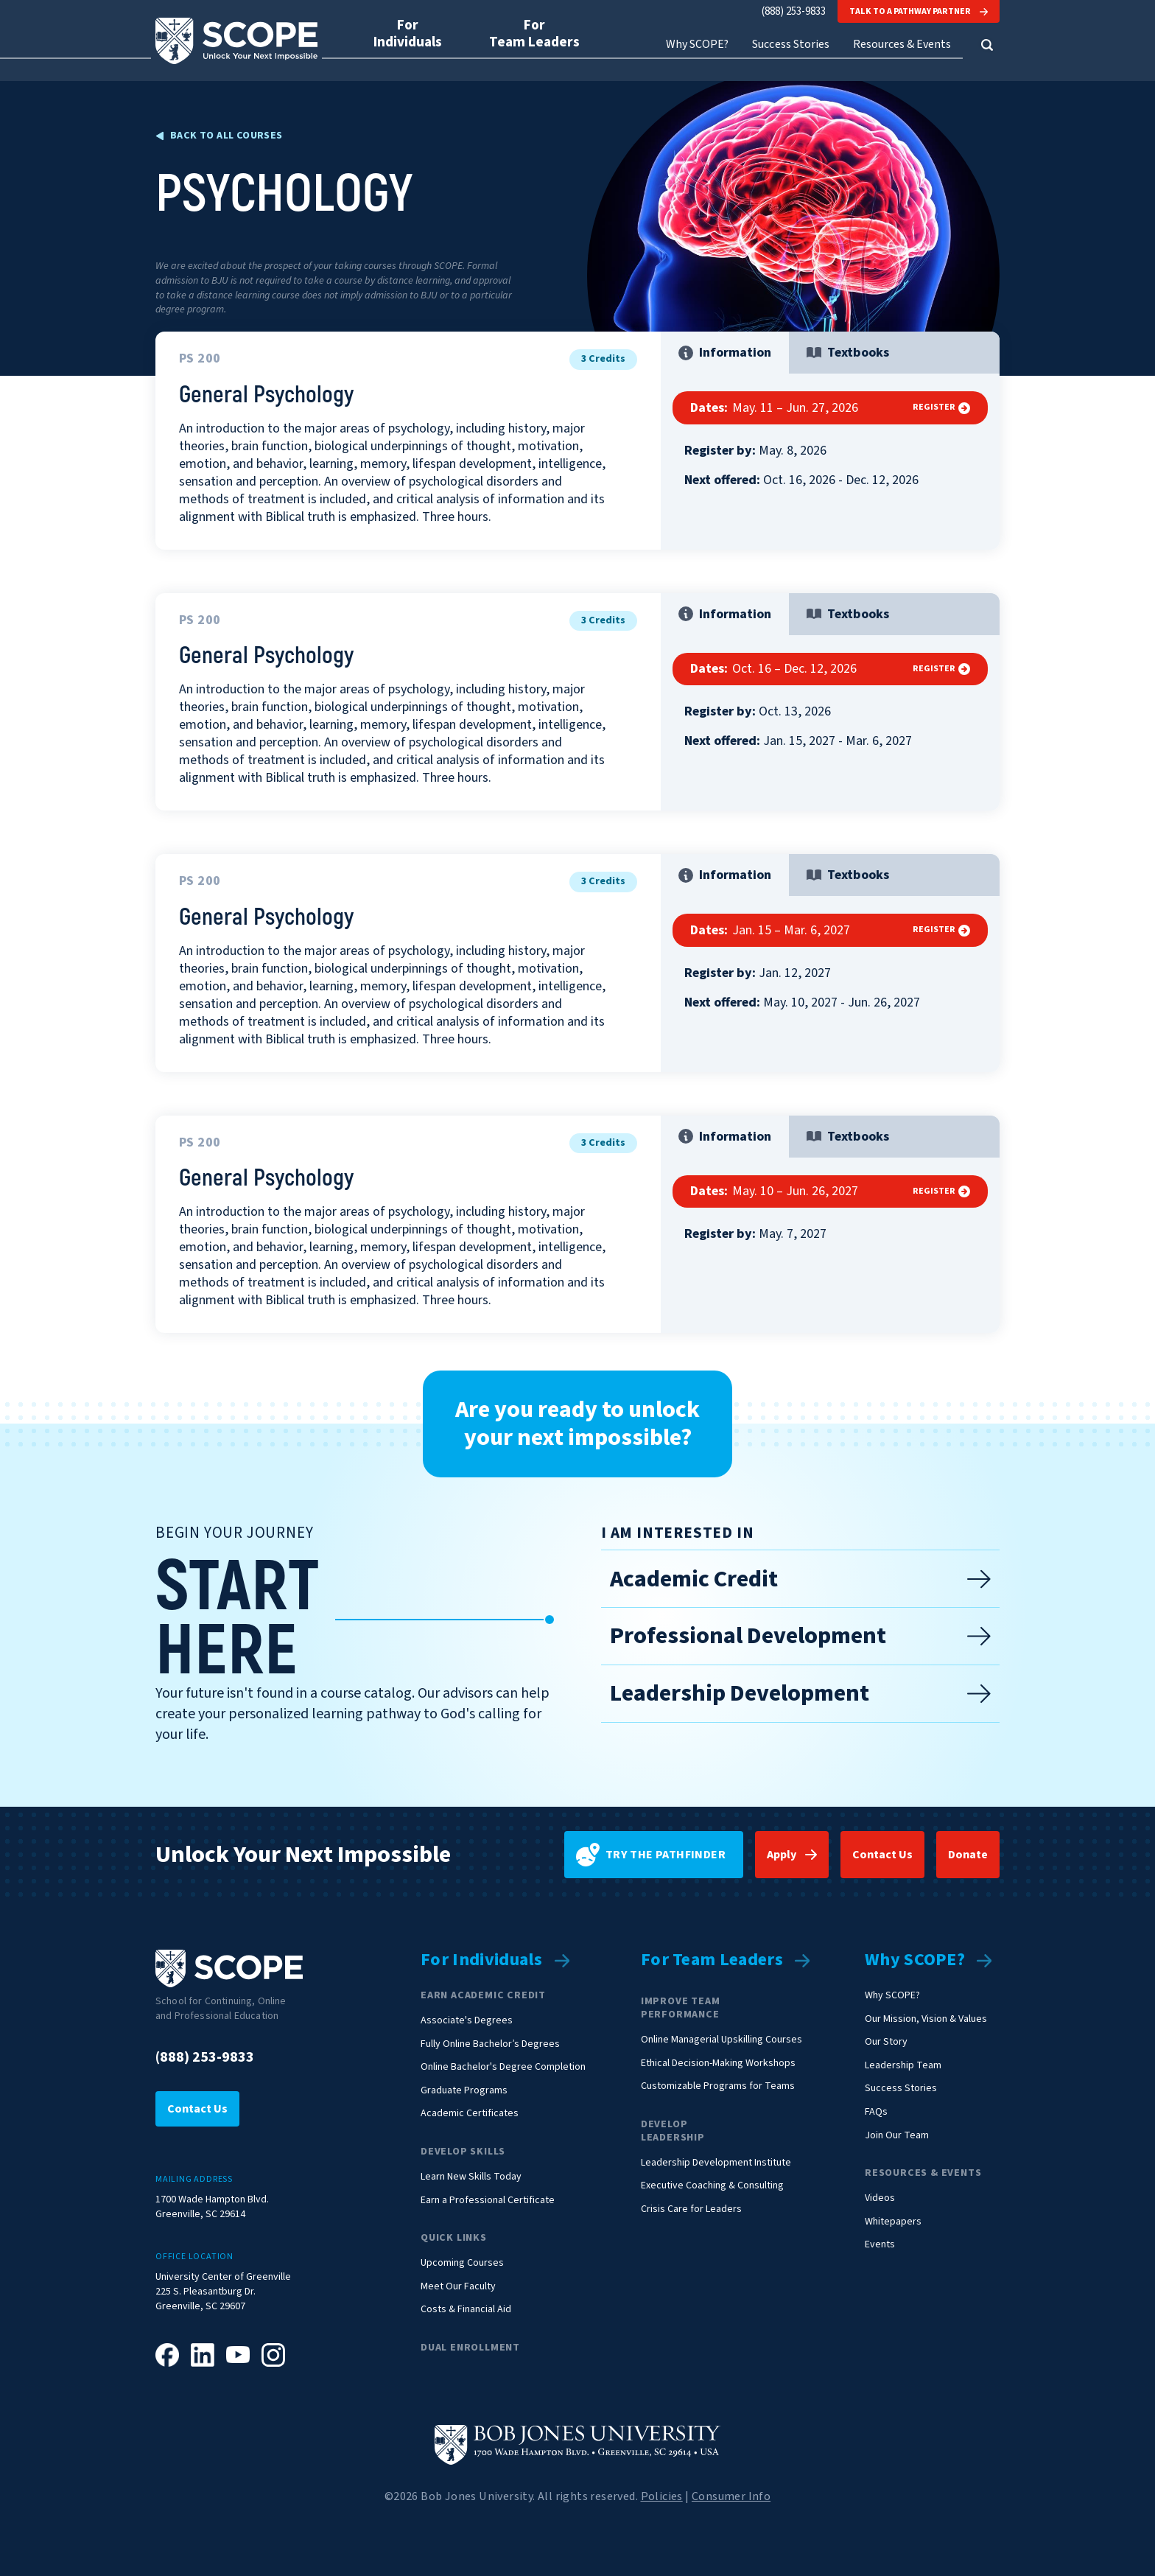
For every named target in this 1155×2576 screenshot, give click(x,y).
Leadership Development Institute (716, 2163)
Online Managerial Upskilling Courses (721, 2040)
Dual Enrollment (470, 2347)
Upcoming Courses (462, 2263)
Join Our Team (897, 2136)
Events (880, 2245)
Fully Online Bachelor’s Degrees (490, 2044)
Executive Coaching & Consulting (712, 2186)
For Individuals (482, 1960)
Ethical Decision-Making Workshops (718, 2064)
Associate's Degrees (467, 2021)
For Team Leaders (712, 1960)
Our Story (886, 2042)
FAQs (876, 2112)
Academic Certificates (470, 2114)
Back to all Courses (226, 135)
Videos (880, 2198)
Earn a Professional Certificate (488, 2201)
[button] (987, 44)
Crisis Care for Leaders (691, 2209)
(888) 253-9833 (794, 11)
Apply (781, 1855)
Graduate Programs (464, 2091)
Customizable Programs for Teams (718, 2086)
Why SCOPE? (915, 1960)
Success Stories (790, 45)
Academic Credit (800, 1579)
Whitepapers (893, 2222)
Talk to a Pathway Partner (918, 11)
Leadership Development (800, 1693)
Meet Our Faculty (458, 2287)
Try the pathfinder (651, 1854)
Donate (968, 1855)
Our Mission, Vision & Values (926, 2019)
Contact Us (882, 1855)
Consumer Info (731, 2496)
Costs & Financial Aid (466, 2310)
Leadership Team (903, 2066)
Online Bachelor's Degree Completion (503, 2067)
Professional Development (800, 1636)
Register (941, 407)
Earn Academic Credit (483, 1995)
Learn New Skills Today (471, 2177)
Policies (662, 2496)
